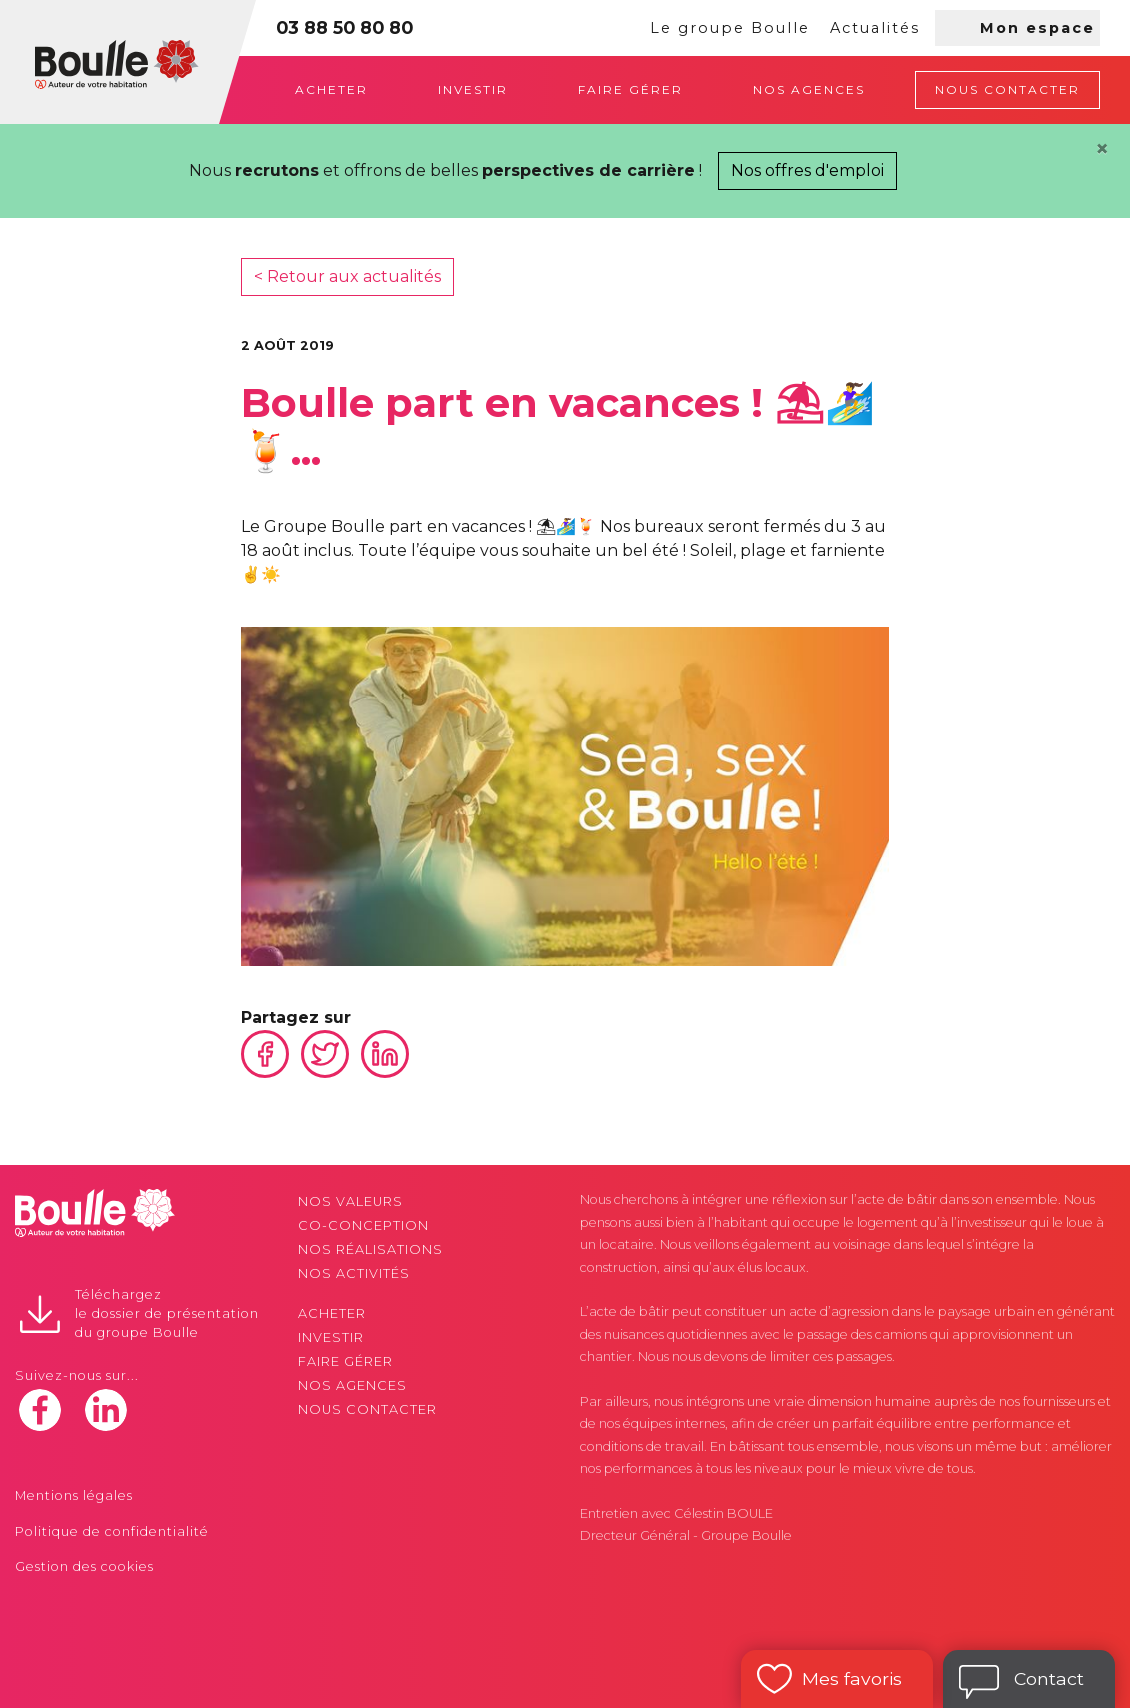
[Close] (1102, 149)
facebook (40, 1410)
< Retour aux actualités (347, 276)
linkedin (106, 1410)
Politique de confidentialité (112, 1531)
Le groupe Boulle (730, 28)
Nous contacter (1007, 89)
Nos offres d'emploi (807, 170)
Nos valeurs (350, 1201)
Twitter (325, 1054)
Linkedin (385, 1054)
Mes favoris (852, 1678)
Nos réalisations (370, 1249)
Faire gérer (630, 89)
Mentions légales (74, 1495)
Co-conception (363, 1225)
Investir (473, 89)
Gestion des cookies (84, 1566)
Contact (1049, 1678)
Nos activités (354, 1273)
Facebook (265, 1054)
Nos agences (809, 89)
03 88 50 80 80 (344, 27)
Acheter (331, 89)
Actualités (875, 28)
